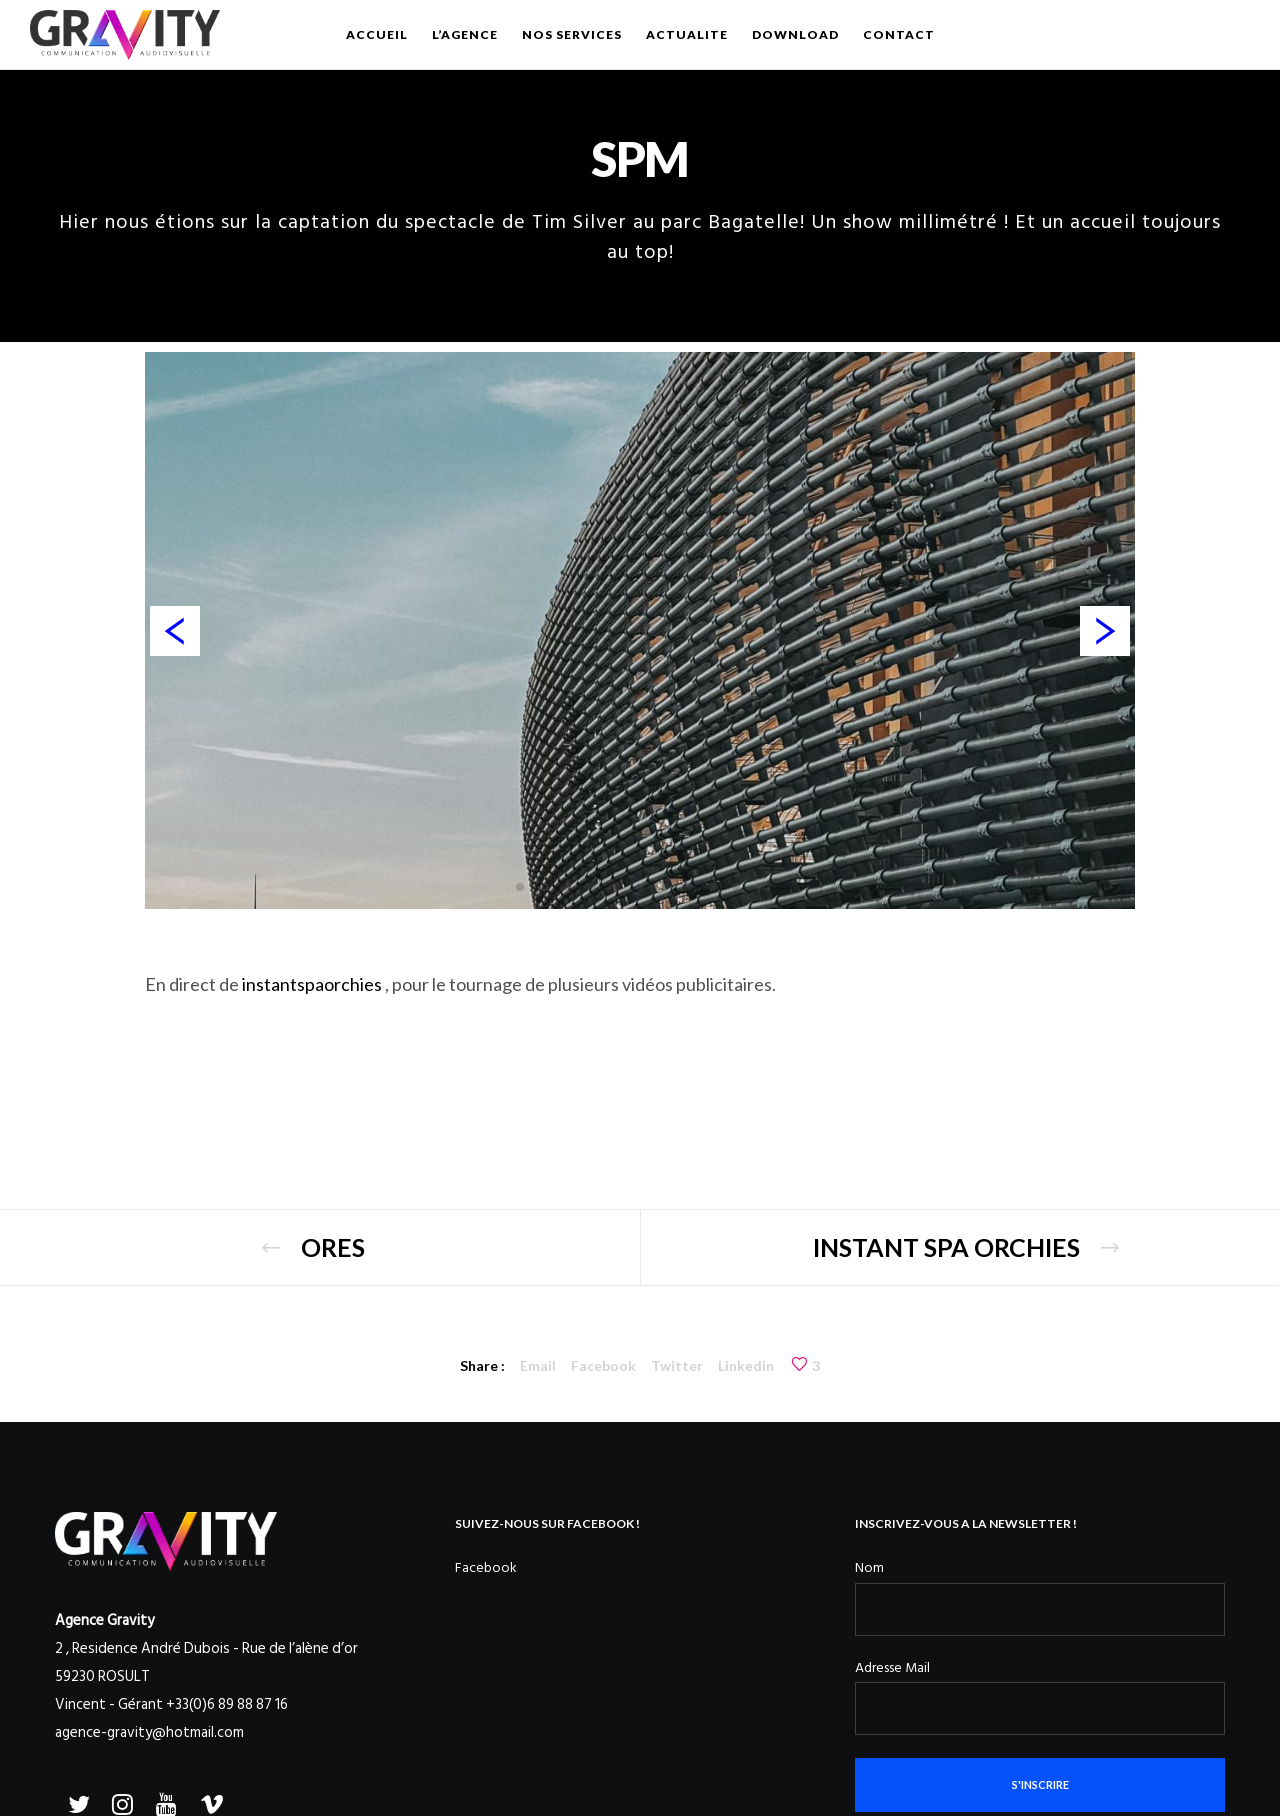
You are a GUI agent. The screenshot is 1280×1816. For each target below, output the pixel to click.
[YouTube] (165, 1801)
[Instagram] (121, 1801)
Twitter (677, 1365)
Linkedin (746, 1365)
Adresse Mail (892, 1667)
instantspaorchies (312, 984)
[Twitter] (77, 1801)
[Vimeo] (209, 1801)
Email (538, 1365)
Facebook (603, 1365)
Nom (869, 1567)
